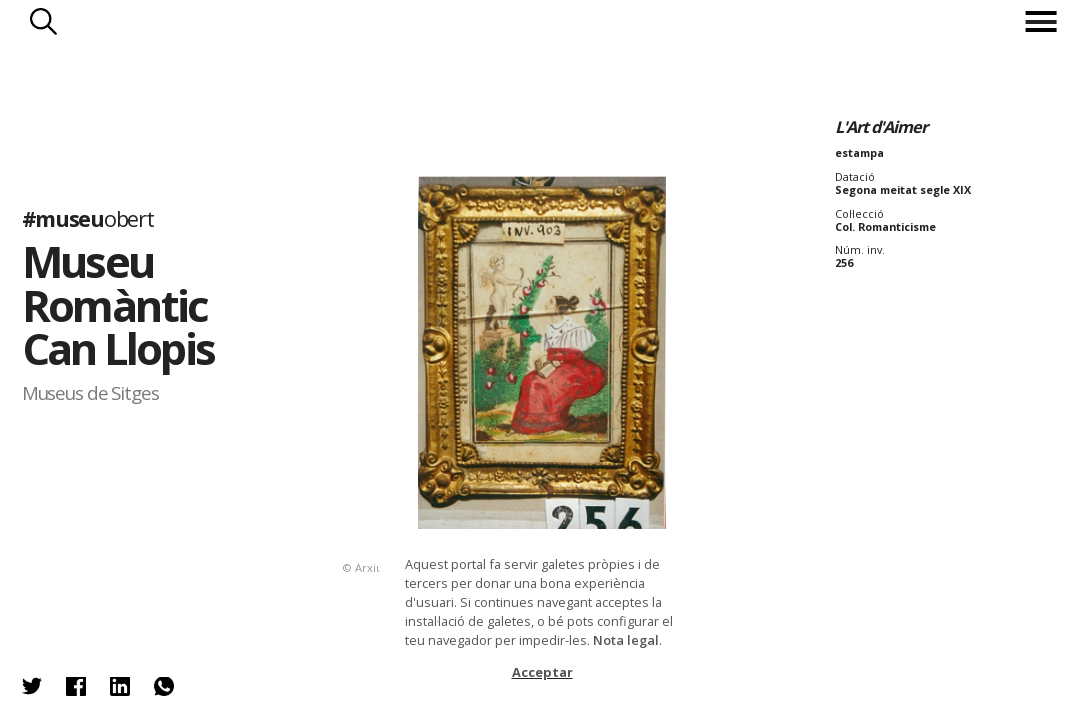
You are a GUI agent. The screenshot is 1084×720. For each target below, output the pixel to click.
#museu (88, 218)
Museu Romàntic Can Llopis (118, 305)
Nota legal (626, 640)
